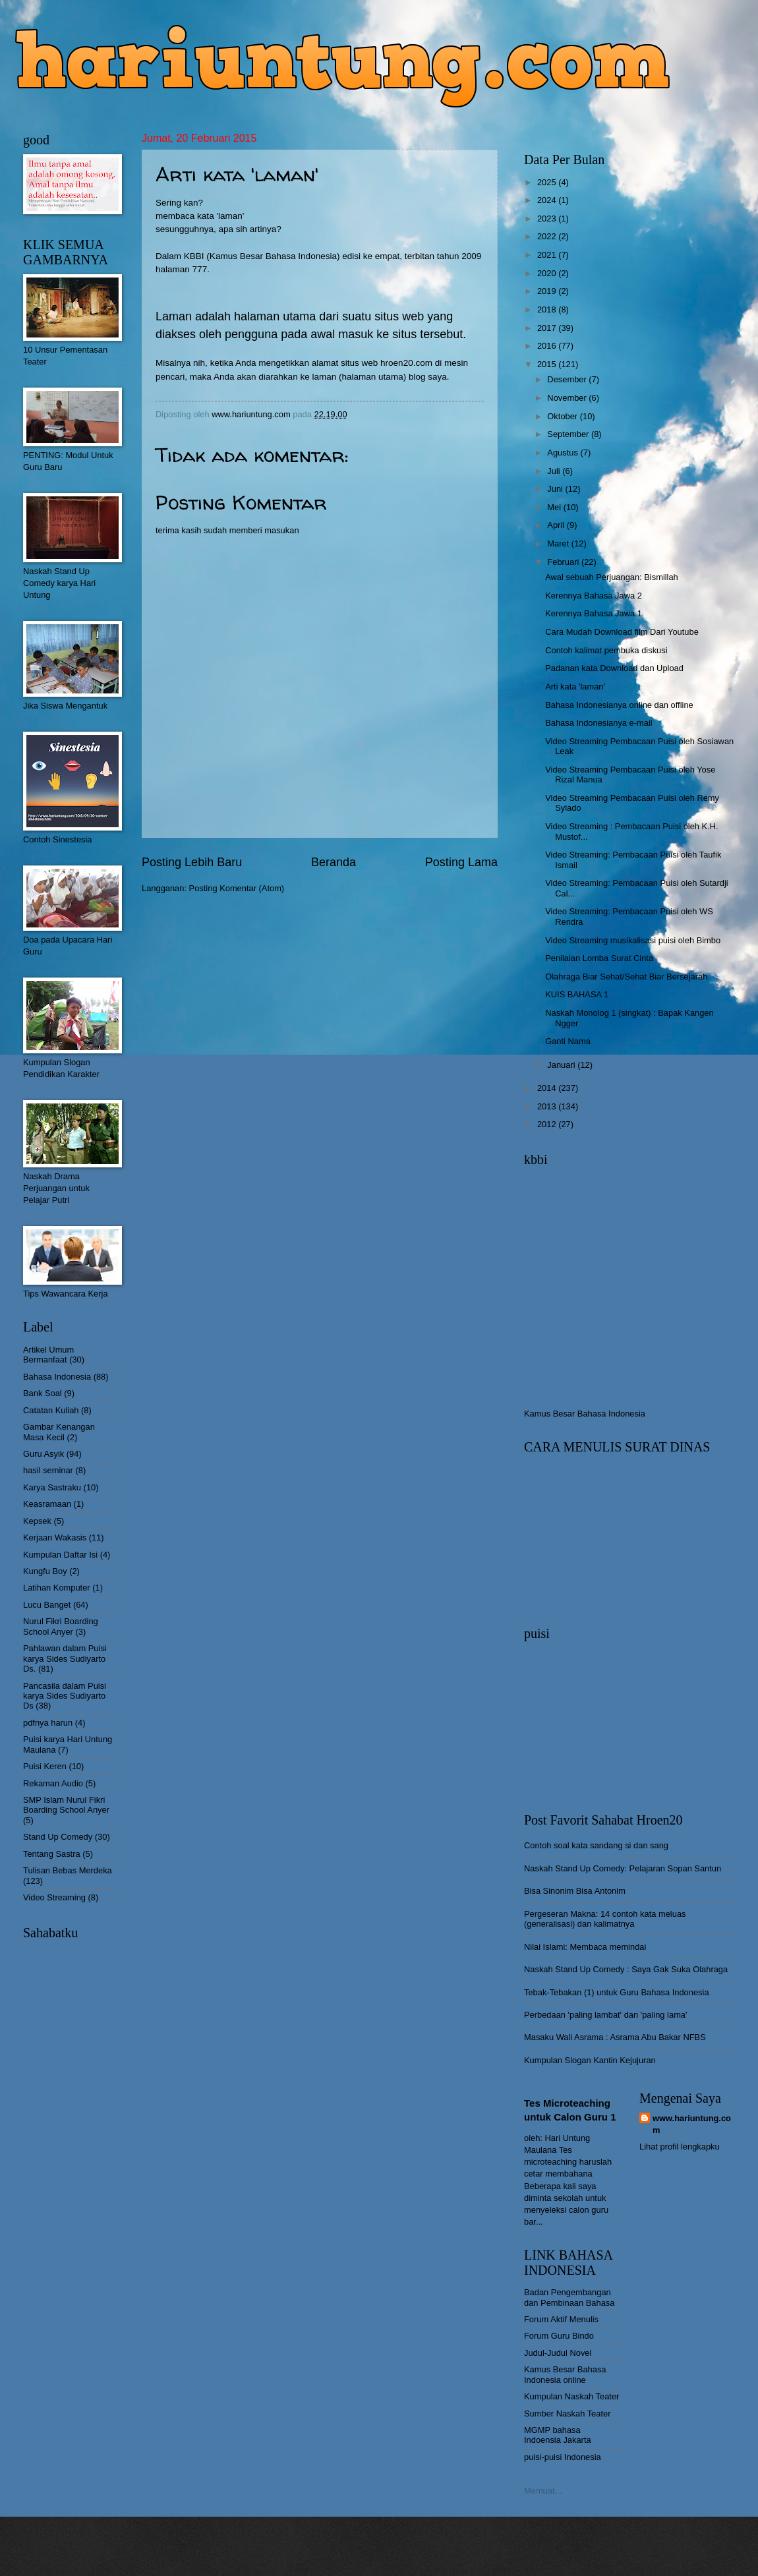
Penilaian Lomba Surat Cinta (599, 958)
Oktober (563, 416)
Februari (564, 562)
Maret (559, 543)
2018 (547, 309)
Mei (555, 507)
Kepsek (37, 1521)
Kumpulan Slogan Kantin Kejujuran (590, 2060)
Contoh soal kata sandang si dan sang (596, 1845)
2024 (547, 200)
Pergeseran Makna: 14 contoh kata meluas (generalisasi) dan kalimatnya (605, 1919)
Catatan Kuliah (50, 1410)
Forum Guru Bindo (559, 2336)
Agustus (563, 452)
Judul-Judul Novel (557, 2353)
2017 (547, 328)
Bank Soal (42, 1393)
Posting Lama (461, 862)
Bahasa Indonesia (57, 1377)
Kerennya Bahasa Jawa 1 (593, 613)
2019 (547, 291)
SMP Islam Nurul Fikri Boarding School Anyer (66, 1805)
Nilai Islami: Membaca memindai (585, 1947)
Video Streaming (54, 1897)
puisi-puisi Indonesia (562, 2457)
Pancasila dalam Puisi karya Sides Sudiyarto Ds (64, 1696)
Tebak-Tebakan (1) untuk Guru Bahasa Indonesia (616, 1992)
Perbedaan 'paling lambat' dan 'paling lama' (605, 2015)
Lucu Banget (47, 1605)
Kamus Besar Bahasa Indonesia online (565, 2374)
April (556, 525)
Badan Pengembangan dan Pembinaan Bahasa (569, 2297)
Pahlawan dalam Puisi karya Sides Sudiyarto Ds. (65, 1658)
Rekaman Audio (53, 1783)
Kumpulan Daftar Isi (60, 1555)
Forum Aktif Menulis (561, 2319)
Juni (556, 489)
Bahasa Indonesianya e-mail (598, 723)
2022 (547, 236)
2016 (547, 346)
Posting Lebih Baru (192, 862)
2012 (547, 1124)
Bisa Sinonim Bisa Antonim (575, 1891)
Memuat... (543, 2491)
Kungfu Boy (45, 1571)
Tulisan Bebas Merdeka (67, 1870)
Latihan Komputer (56, 1588)
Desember (568, 379)
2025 (547, 182)
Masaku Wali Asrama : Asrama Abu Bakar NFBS (615, 2037)
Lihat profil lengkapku (679, 2147)
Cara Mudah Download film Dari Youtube (622, 632)
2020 (547, 273)
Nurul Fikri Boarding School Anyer (60, 1626)
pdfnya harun (48, 1723)
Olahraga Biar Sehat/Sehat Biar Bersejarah (626, 976)
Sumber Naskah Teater (567, 2413)
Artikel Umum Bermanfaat (48, 1354)
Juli (554, 471)
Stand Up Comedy (57, 1837)
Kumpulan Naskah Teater (571, 2396)
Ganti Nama (568, 1041)
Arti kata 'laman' (575, 686)
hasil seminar (48, 1470)
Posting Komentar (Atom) (237, 888)
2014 (547, 1088)
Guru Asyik (43, 1454)
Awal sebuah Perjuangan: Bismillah (611, 577)
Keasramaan (47, 1504)
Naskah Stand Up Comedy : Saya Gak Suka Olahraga (626, 1969)
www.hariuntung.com (692, 2124)
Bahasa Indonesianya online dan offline (619, 705)
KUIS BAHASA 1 (576, 994)
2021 (547, 255)
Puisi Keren (45, 1766)
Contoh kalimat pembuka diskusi (606, 650)
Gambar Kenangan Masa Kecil (59, 1432)
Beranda (333, 862)
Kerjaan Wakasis (54, 1537)
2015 (547, 364)
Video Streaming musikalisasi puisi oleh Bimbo (632, 940)
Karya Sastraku (52, 1487)
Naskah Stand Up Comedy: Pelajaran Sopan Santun (622, 1868)
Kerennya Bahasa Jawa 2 (593, 595)
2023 (547, 218)
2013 (547, 1106)
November (568, 398)
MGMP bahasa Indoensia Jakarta (557, 2435)
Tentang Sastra (51, 1854)
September (569, 434)
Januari (562, 1065)
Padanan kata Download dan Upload (614, 668)
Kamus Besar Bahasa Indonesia (584, 1414)
